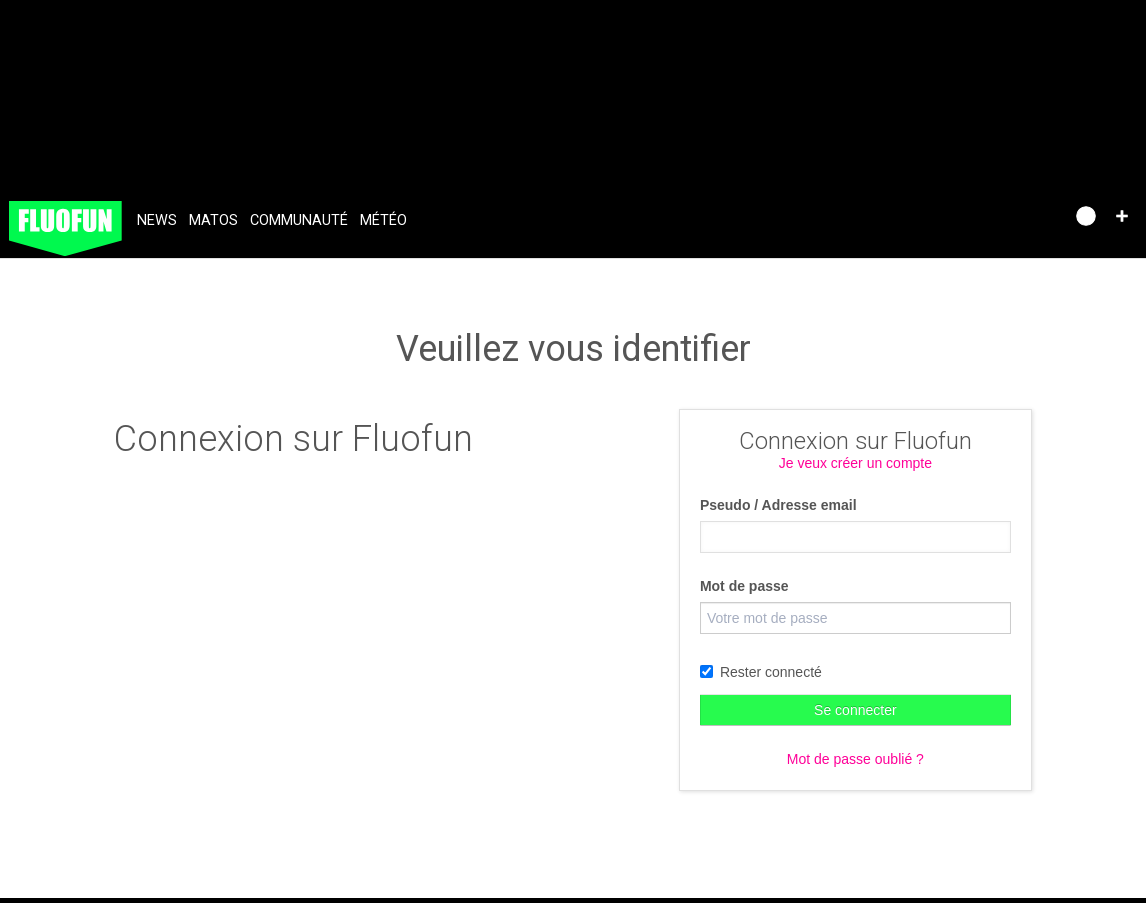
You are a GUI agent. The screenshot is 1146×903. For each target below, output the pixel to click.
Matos (213, 220)
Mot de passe (744, 586)
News (157, 220)
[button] (1122, 216)
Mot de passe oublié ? (855, 759)
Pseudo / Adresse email (778, 505)
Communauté (299, 220)
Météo (383, 220)
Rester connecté (761, 672)
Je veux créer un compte (855, 463)
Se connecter (855, 710)
